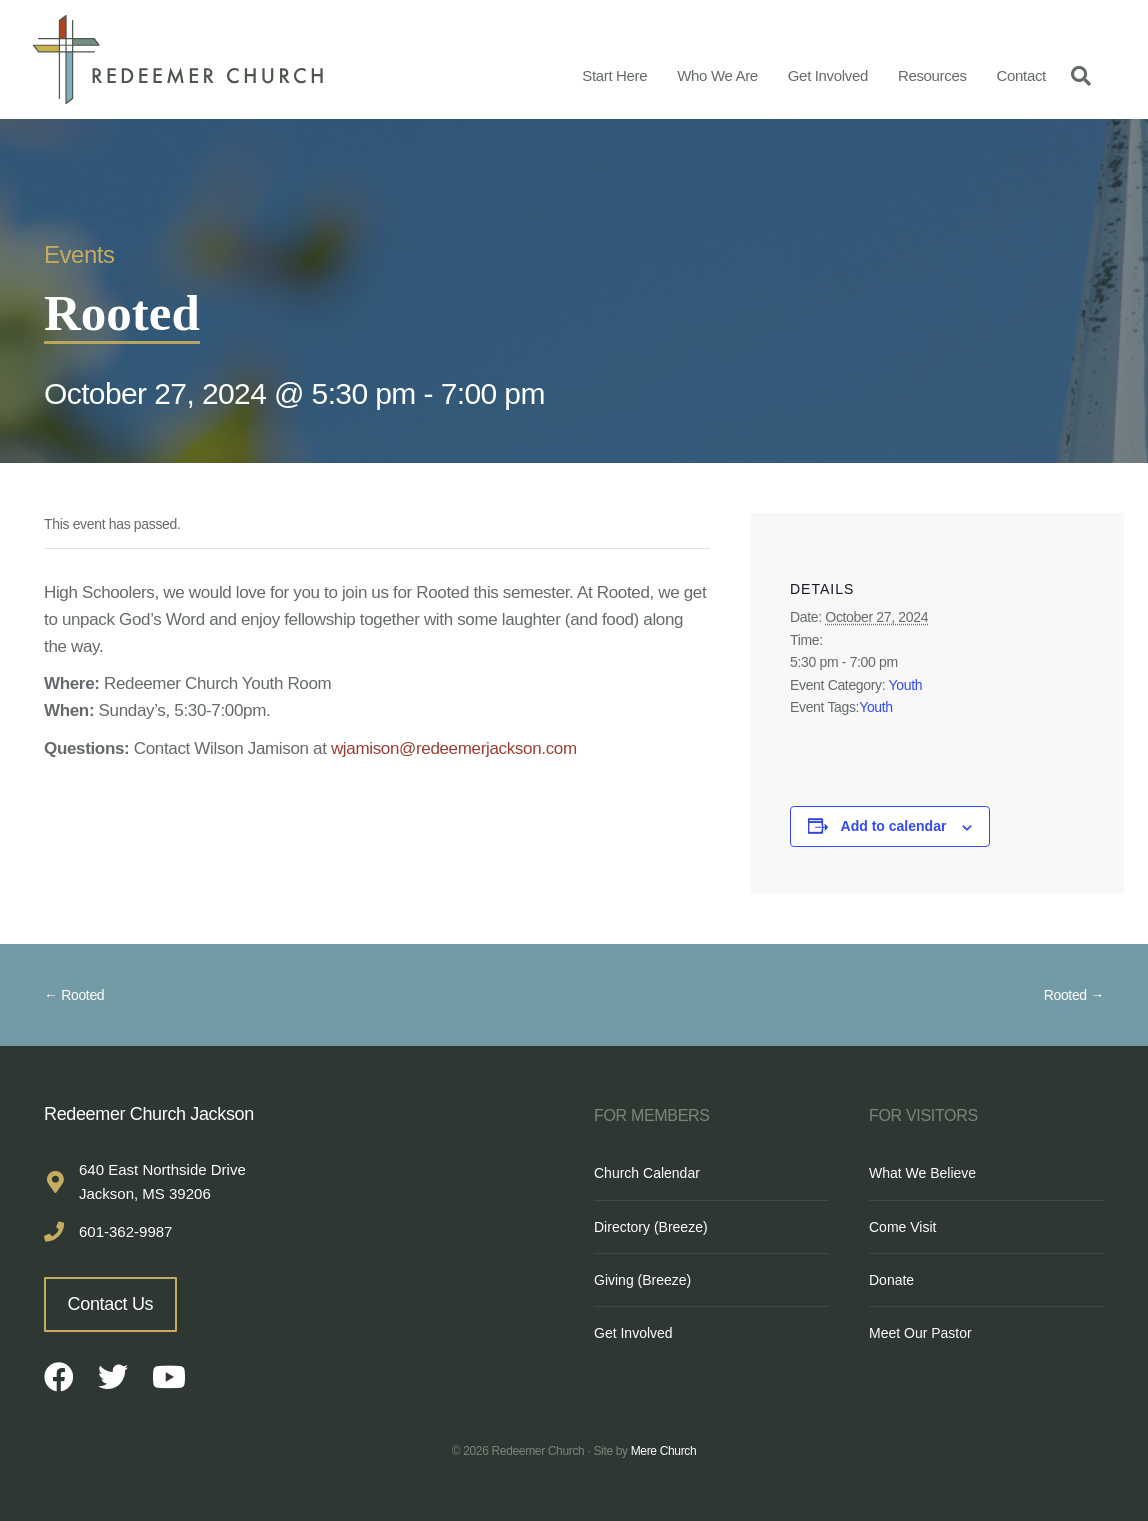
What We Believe (922, 1173)
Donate (891, 1280)
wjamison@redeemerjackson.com (454, 748)
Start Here (614, 75)
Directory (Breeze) (651, 1227)
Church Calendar (647, 1173)
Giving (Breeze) (642, 1280)
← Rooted (74, 995)
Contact (1021, 75)
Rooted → (1074, 995)
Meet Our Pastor (920, 1333)
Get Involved (828, 75)
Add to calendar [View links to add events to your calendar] (894, 826)
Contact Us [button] (111, 1304)
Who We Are (717, 75)
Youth (906, 685)
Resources (932, 75)
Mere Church (664, 1451)
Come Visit (902, 1227)
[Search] (1076, 75)
